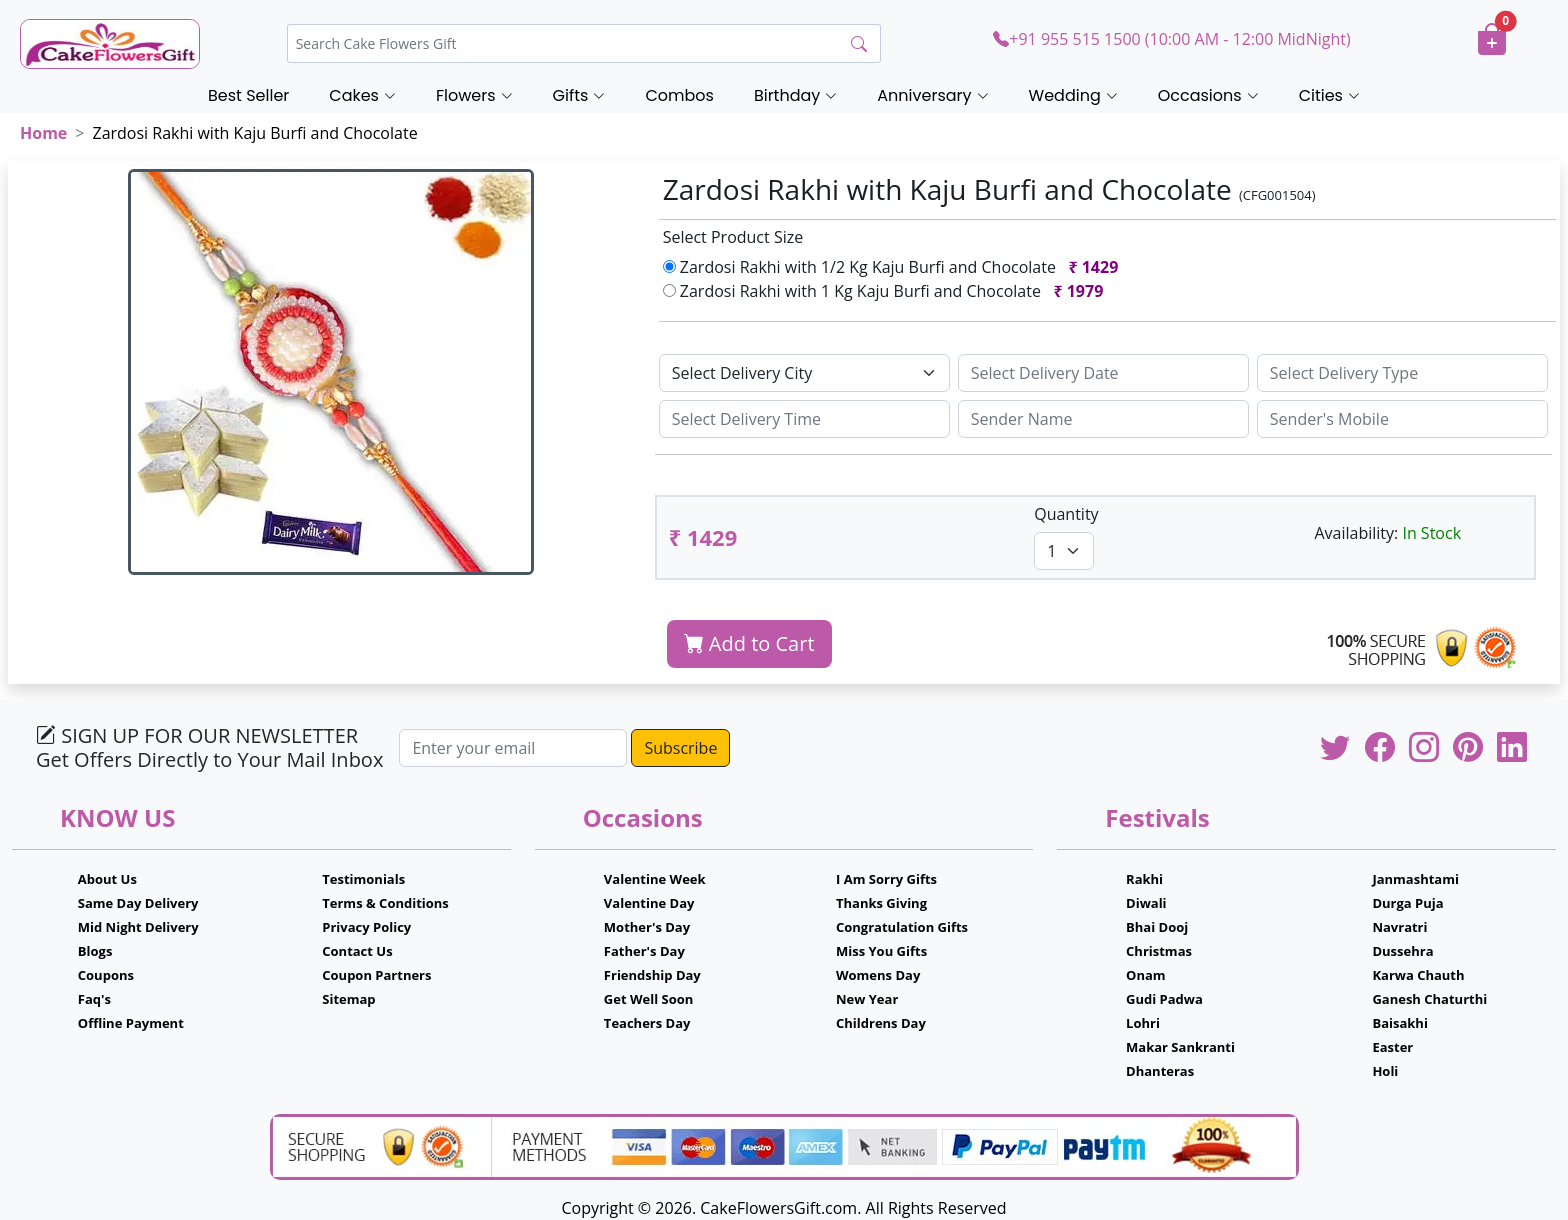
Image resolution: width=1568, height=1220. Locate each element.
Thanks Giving (881, 903)
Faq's (94, 999)
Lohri (1143, 1023)
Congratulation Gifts (902, 927)
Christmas (1159, 951)
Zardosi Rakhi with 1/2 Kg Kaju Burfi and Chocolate (895, 267)
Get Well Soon (648, 999)
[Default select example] (804, 373)
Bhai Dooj (1157, 927)
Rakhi (1144, 879)
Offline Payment (131, 1023)
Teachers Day (647, 1023)
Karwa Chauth (1418, 975)
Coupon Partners (376, 975)
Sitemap (348, 999)
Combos (679, 95)
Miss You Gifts (881, 951)
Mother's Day (647, 927)
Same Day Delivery (138, 903)
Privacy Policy (366, 927)
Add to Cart (749, 643)
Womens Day (878, 975)
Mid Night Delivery (138, 927)
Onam (1146, 975)
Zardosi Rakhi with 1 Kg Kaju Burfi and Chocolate (887, 291)
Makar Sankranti (1180, 1047)
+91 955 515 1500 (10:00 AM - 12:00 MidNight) (1171, 39)
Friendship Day (652, 975)
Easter (1392, 1047)
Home (43, 133)
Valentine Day (649, 903)
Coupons (106, 975)
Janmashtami (1415, 879)
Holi (1385, 1071)
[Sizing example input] (1103, 373)
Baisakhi (1399, 1023)
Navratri (1399, 927)
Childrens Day (881, 1023)
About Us (107, 879)
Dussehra (1402, 951)
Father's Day (644, 951)
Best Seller (248, 95)
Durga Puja (1407, 903)
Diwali (1146, 903)
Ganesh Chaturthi (1429, 999)
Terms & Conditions (385, 903)
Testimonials (363, 879)
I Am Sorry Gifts (886, 879)
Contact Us (357, 951)
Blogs (95, 951)
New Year (867, 999)
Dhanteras (1160, 1071)
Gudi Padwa (1164, 999)
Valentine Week (655, 879)
